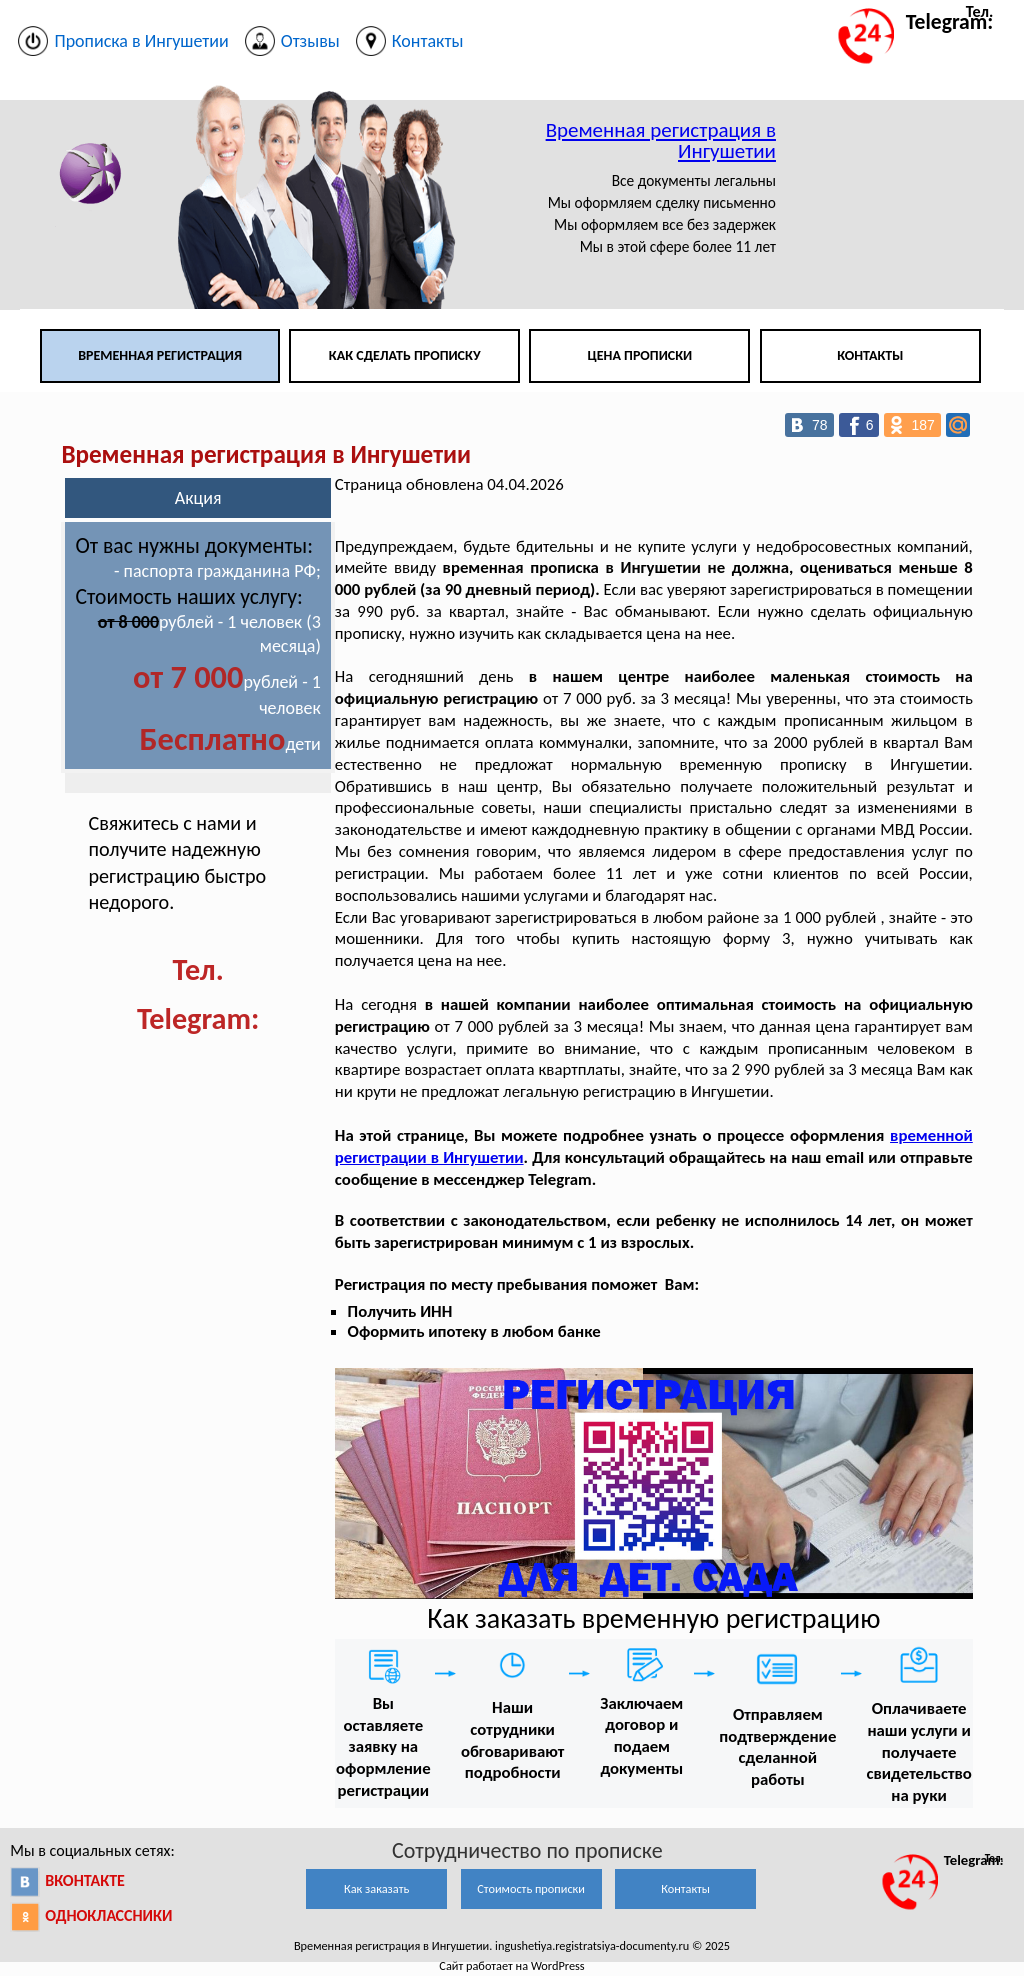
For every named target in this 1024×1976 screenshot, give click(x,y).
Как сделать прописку (405, 355)
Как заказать (376, 1888)
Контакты (870, 355)
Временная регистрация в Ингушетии (661, 140)
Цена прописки (640, 355)
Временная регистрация (160, 355)
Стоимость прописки (531, 1888)
